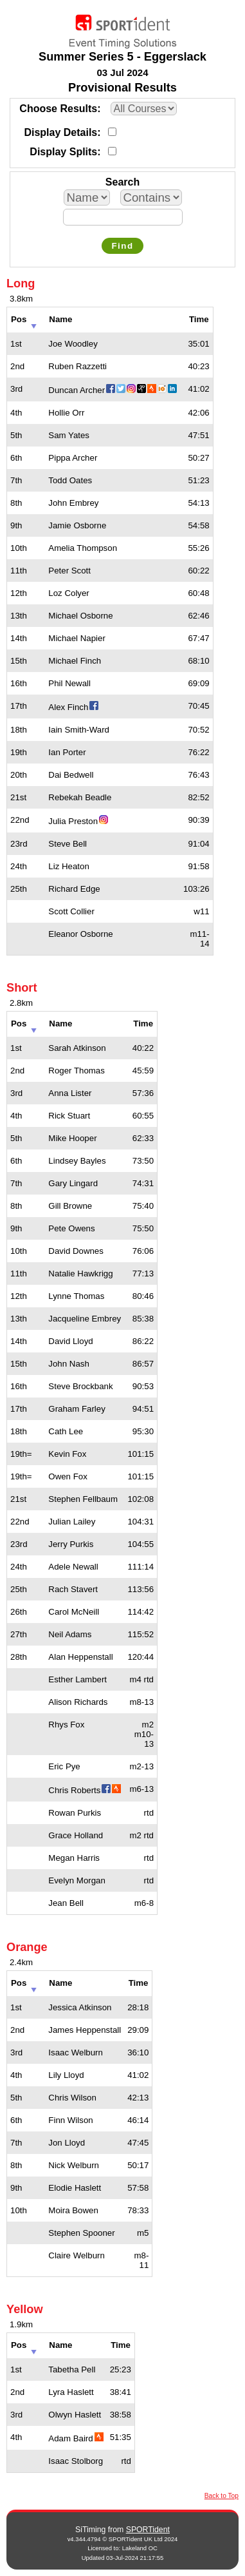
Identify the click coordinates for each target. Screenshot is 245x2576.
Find (122, 246)
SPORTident (148, 2529)
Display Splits (63, 151)
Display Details (60, 132)
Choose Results (58, 108)
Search (122, 182)
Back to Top (221, 2495)
